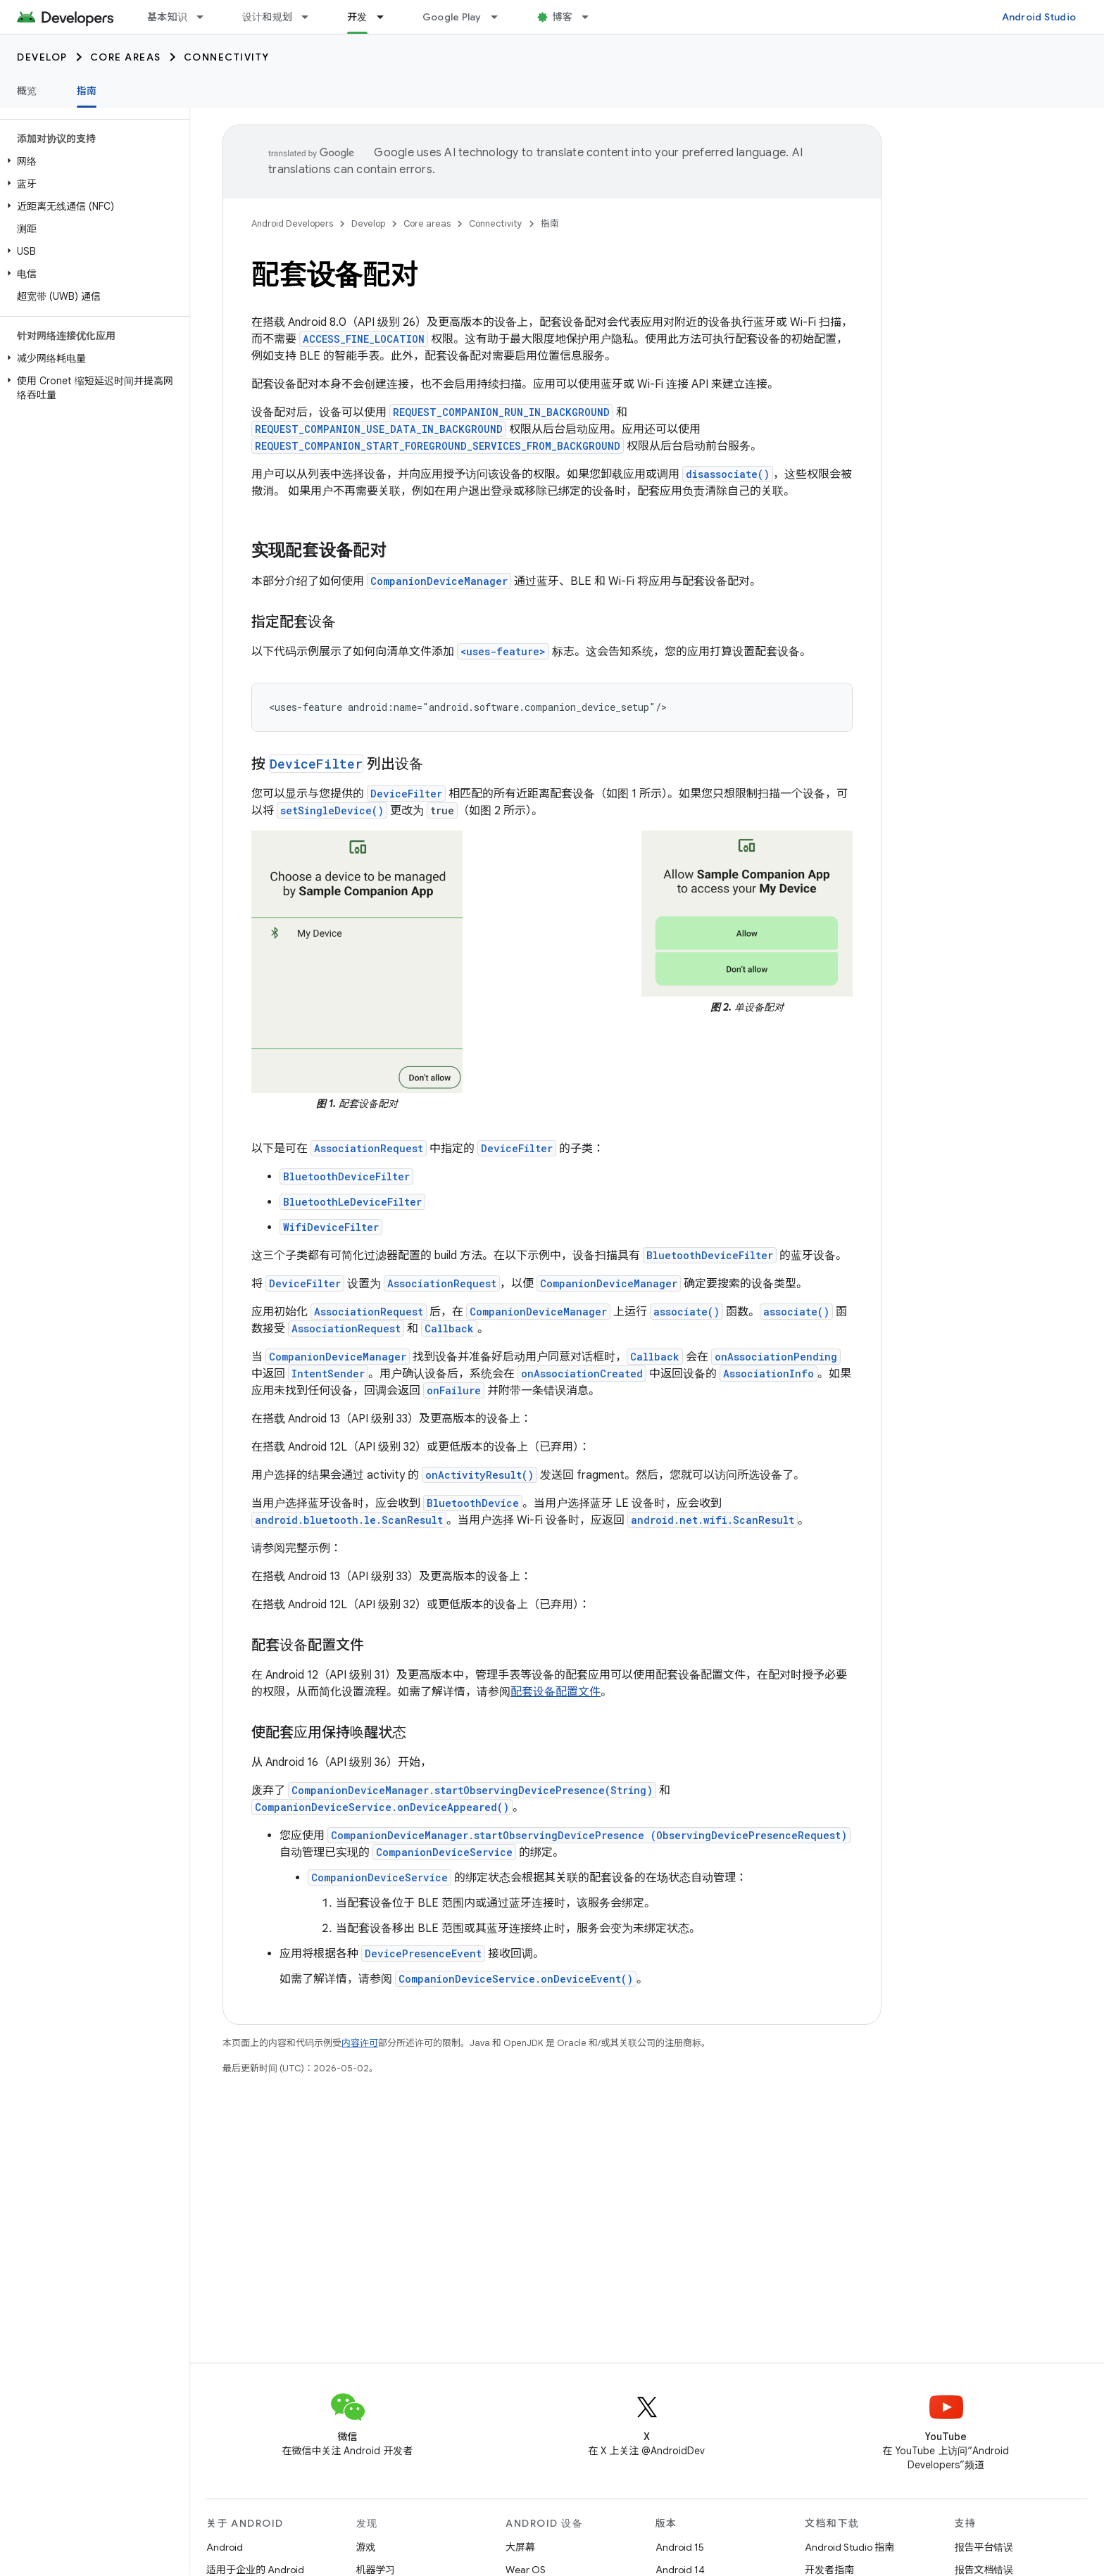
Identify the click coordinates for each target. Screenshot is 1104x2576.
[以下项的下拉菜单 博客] (591, 17)
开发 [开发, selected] (357, 17)
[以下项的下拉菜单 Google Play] (501, 17)
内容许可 (359, 2043)
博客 (563, 17)
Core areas (125, 57)
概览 (27, 90)
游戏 (366, 2547)
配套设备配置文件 (555, 1692)
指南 (550, 223)
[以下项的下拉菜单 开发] (387, 17)
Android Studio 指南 (849, 2547)
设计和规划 (267, 17)
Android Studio (1039, 17)
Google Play (452, 17)
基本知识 (167, 17)
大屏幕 (520, 2547)
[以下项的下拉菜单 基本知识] (206, 17)
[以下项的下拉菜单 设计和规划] (311, 17)
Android (224, 2547)
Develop (42, 57)
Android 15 (680, 2547)
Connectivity (227, 57)
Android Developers (292, 223)
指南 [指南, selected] (87, 90)
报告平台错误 (984, 2547)
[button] (92, 161)
